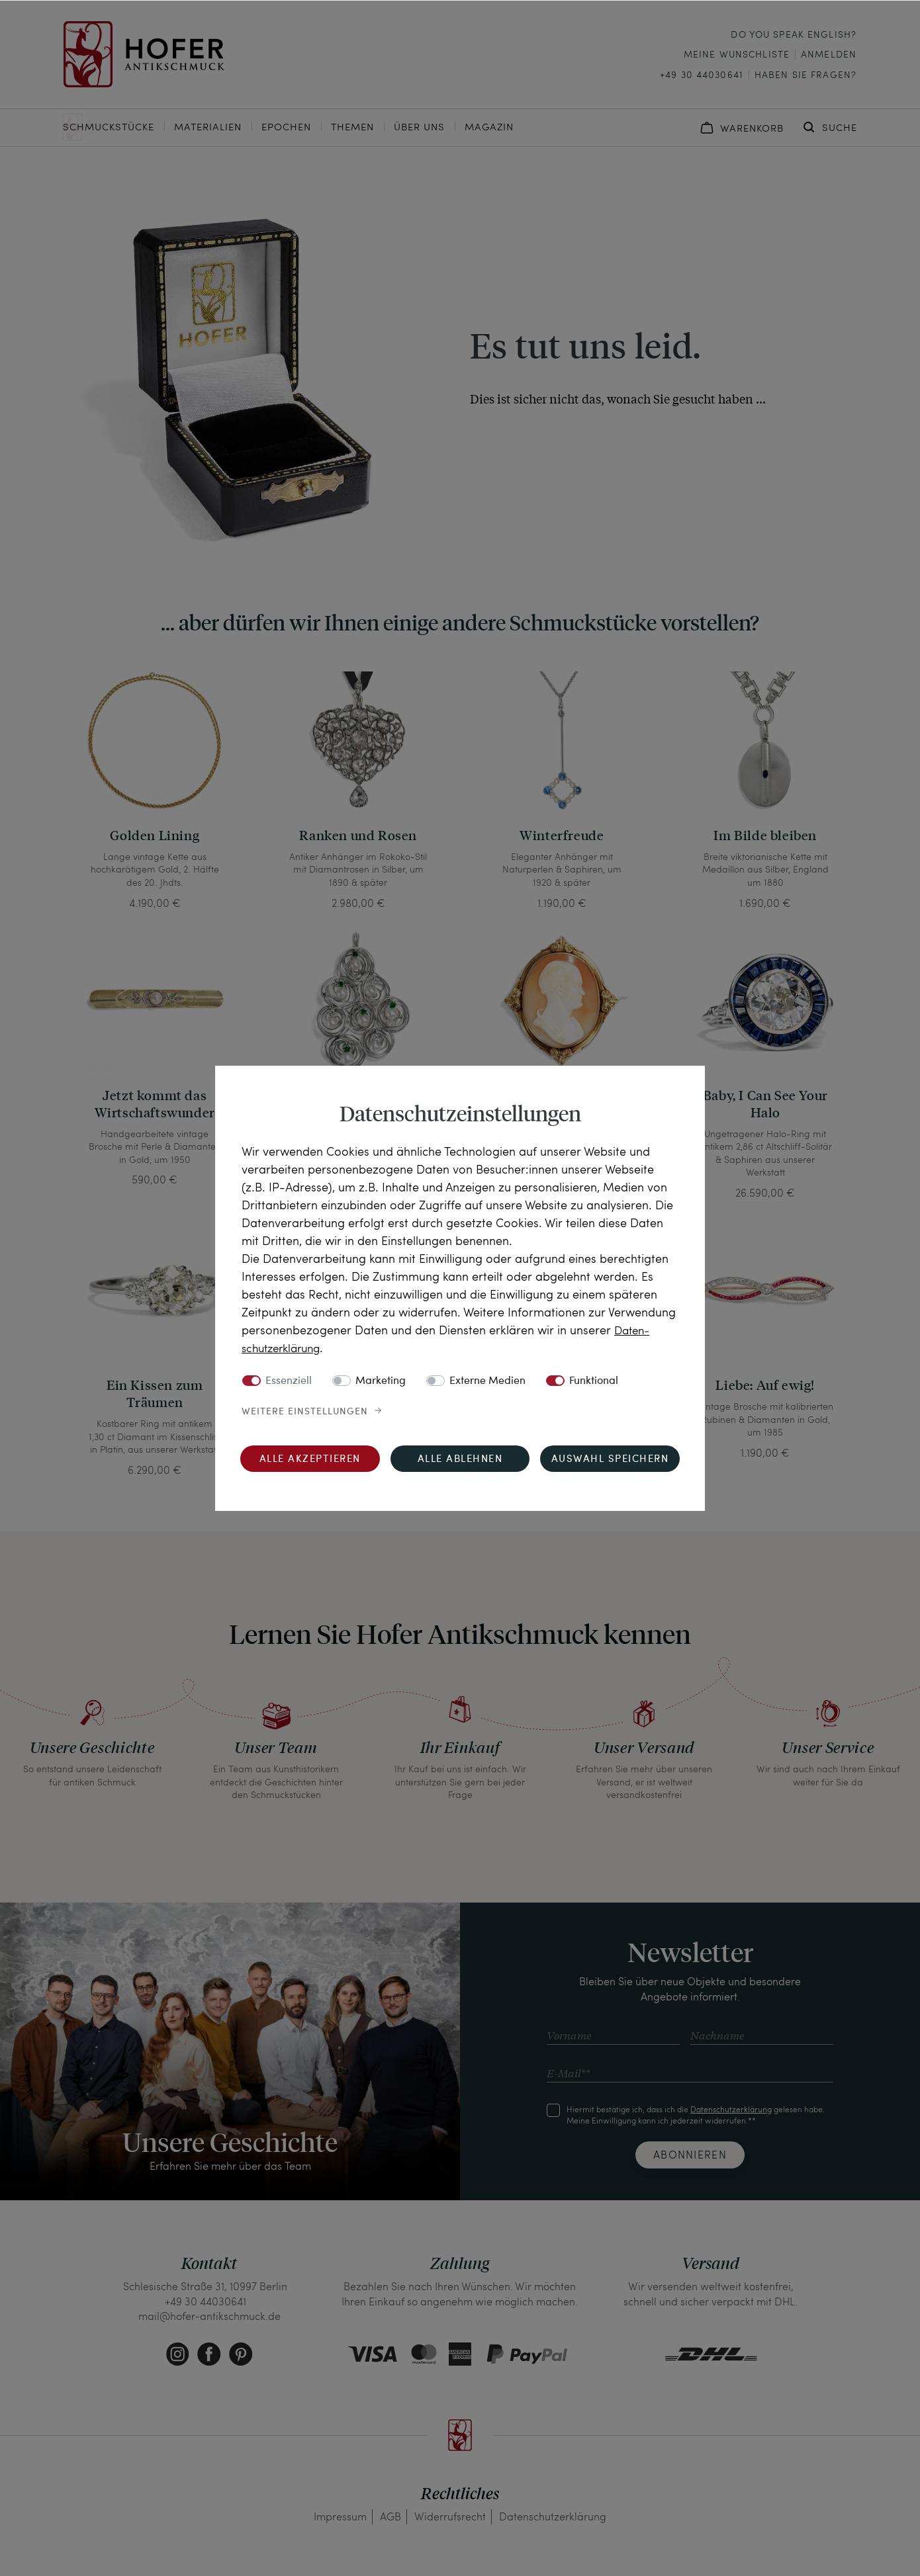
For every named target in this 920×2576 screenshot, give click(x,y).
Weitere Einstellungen (305, 1411)
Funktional (593, 1380)
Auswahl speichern (610, 1459)
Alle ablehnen (460, 1459)
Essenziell (288, 1380)
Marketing (380, 1380)
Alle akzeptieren (310, 1459)
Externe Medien (487, 1380)
